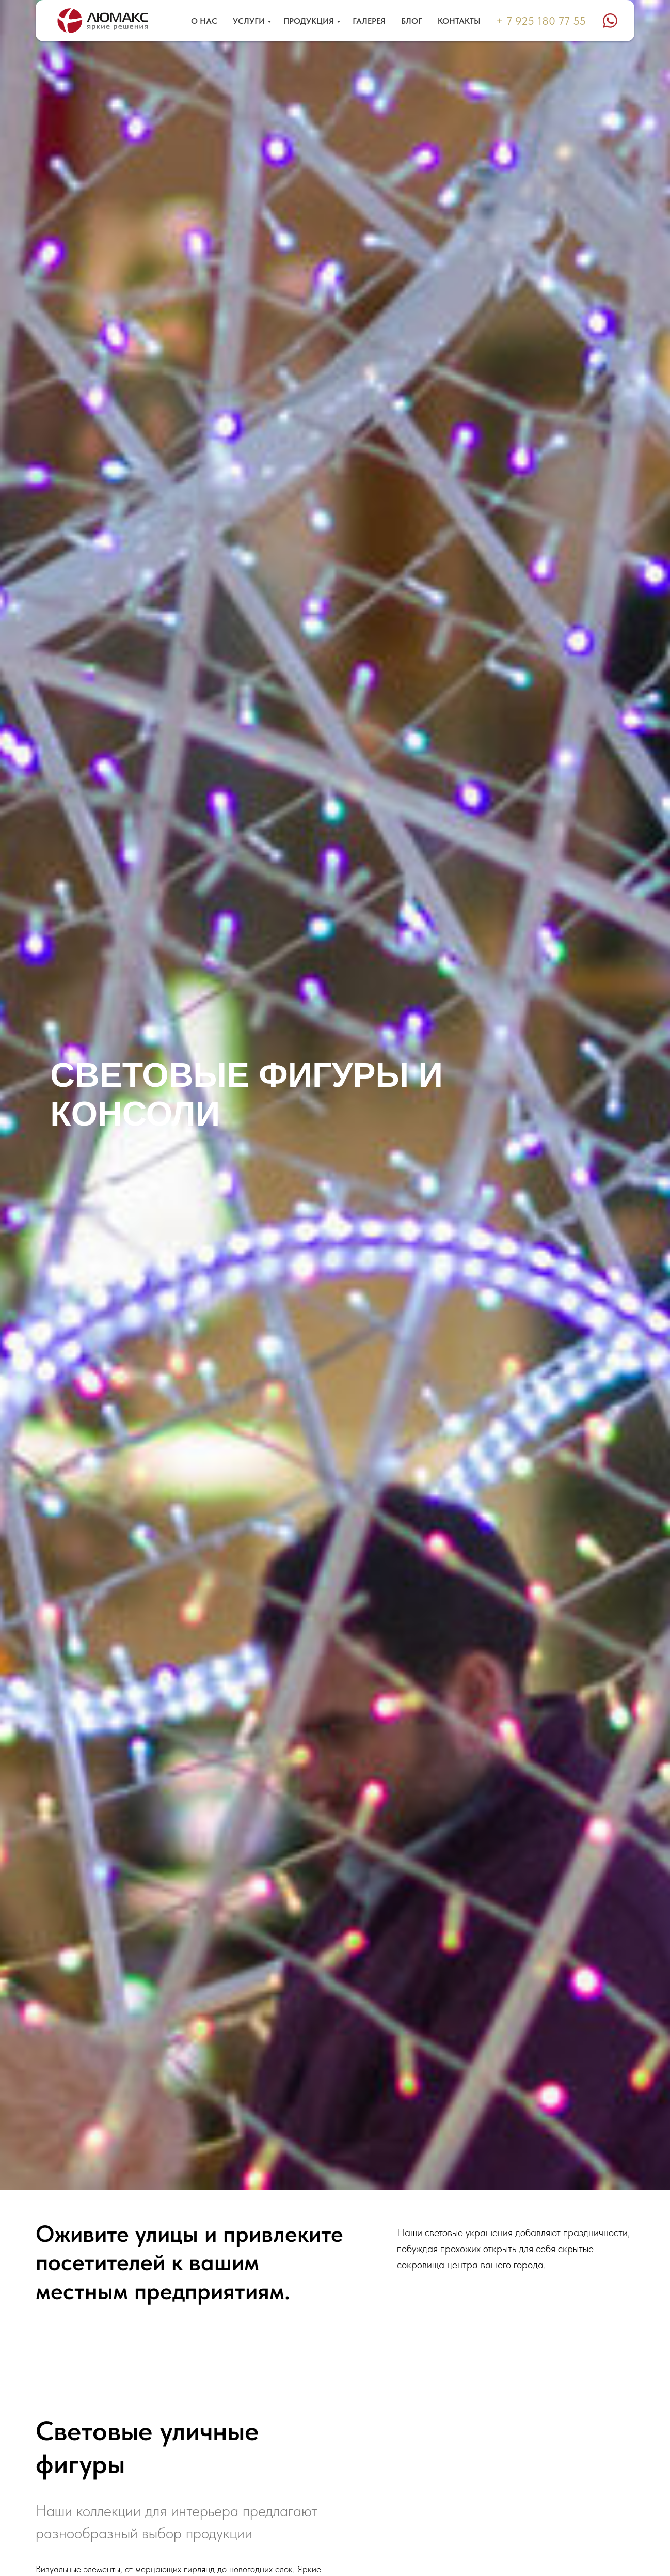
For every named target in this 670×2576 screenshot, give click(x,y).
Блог (411, 21)
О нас (204, 21)
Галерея (369, 21)
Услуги (249, 21)
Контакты (459, 21)
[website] (610, 20)
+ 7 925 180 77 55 (541, 20)
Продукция (308, 21)
